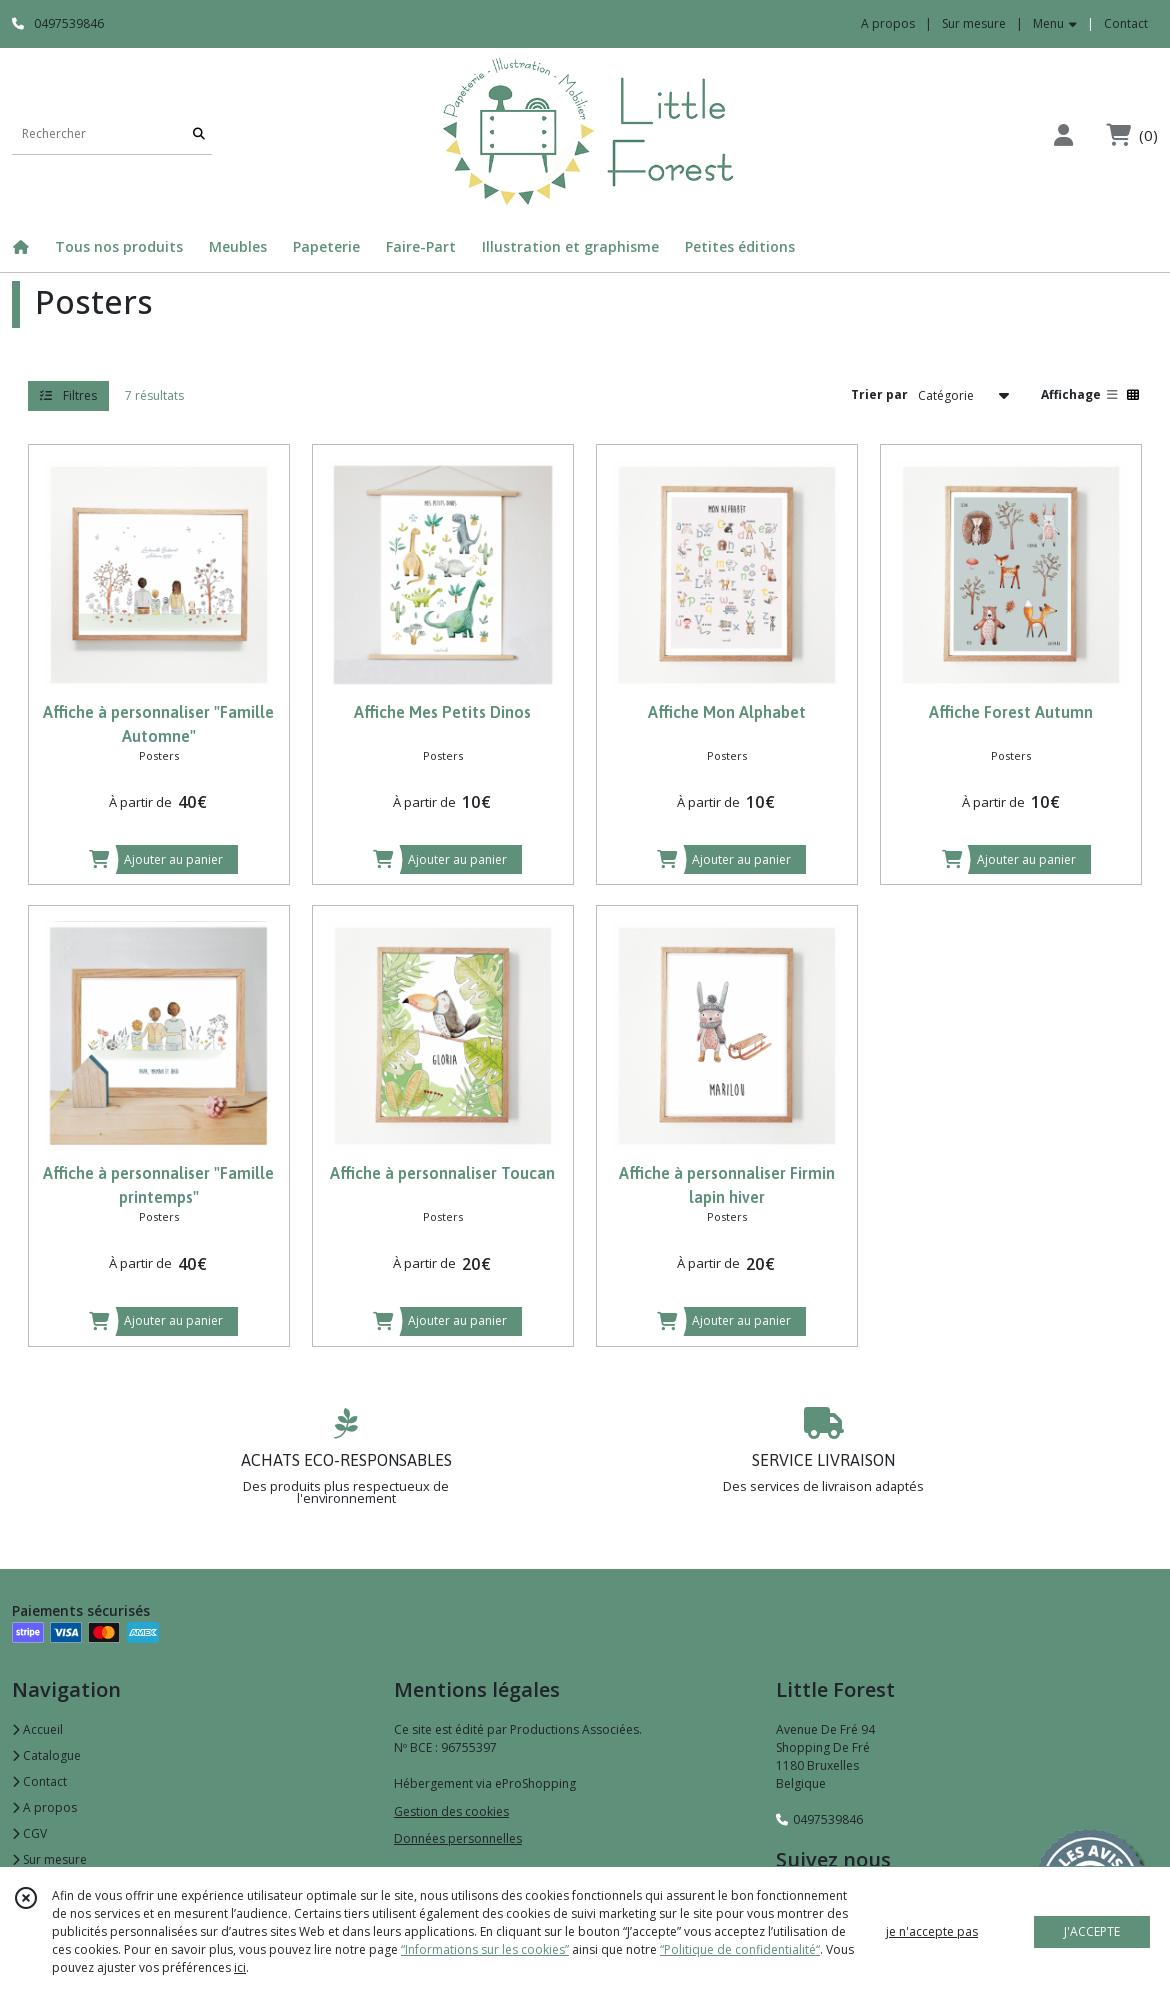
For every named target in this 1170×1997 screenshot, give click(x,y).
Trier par (879, 394)
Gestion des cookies (451, 1811)
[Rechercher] (199, 134)
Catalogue (46, 1755)
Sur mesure (49, 1859)
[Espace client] (1063, 134)
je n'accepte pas (932, 1931)
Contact (1126, 23)
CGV (29, 1833)
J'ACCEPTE (1092, 1931)
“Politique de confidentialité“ (740, 1949)
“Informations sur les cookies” (485, 1949)
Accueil (37, 1729)
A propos (44, 1807)
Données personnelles (458, 1838)
